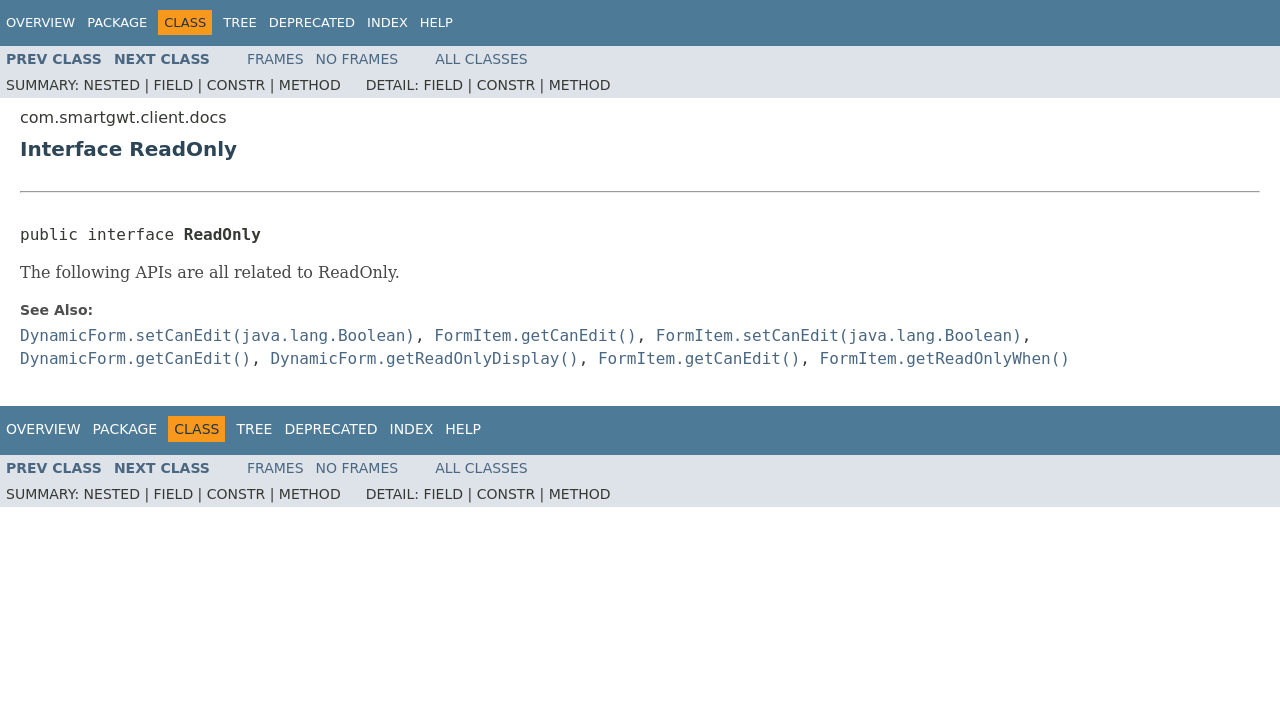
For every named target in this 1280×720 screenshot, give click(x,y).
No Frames (357, 59)
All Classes (481, 59)
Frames (275, 59)
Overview (40, 22)
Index (387, 22)
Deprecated (312, 22)
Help (436, 22)
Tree (239, 22)
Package (117, 22)
